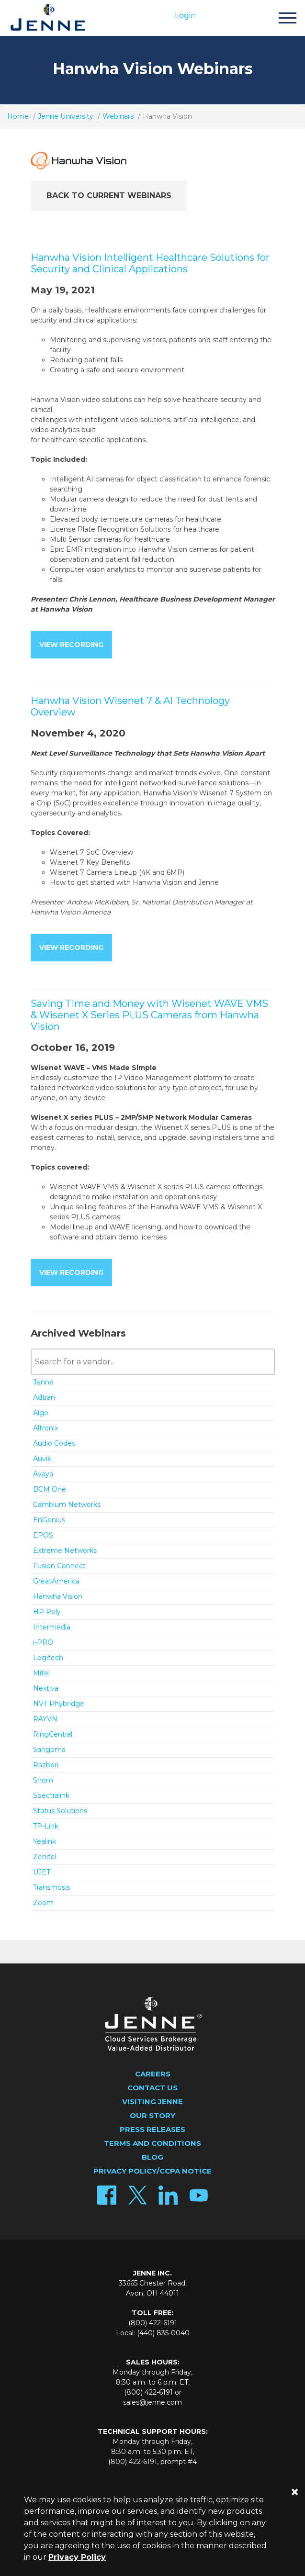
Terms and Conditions (152, 2143)
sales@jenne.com (152, 2402)
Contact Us (152, 2087)
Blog (152, 2157)
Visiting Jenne (152, 2101)
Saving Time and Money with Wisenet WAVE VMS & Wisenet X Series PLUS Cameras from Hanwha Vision (149, 1015)
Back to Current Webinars (108, 195)
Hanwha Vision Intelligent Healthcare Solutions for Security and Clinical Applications (150, 263)
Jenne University (65, 116)
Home (18, 116)
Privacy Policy (77, 2557)
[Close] (294, 2492)
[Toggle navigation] (287, 19)
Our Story (152, 2115)
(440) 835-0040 (163, 2333)
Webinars (118, 116)
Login (185, 15)
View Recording (71, 644)
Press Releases (152, 2129)
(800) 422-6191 (152, 2323)
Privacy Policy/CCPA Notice (152, 2170)
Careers (152, 2073)
